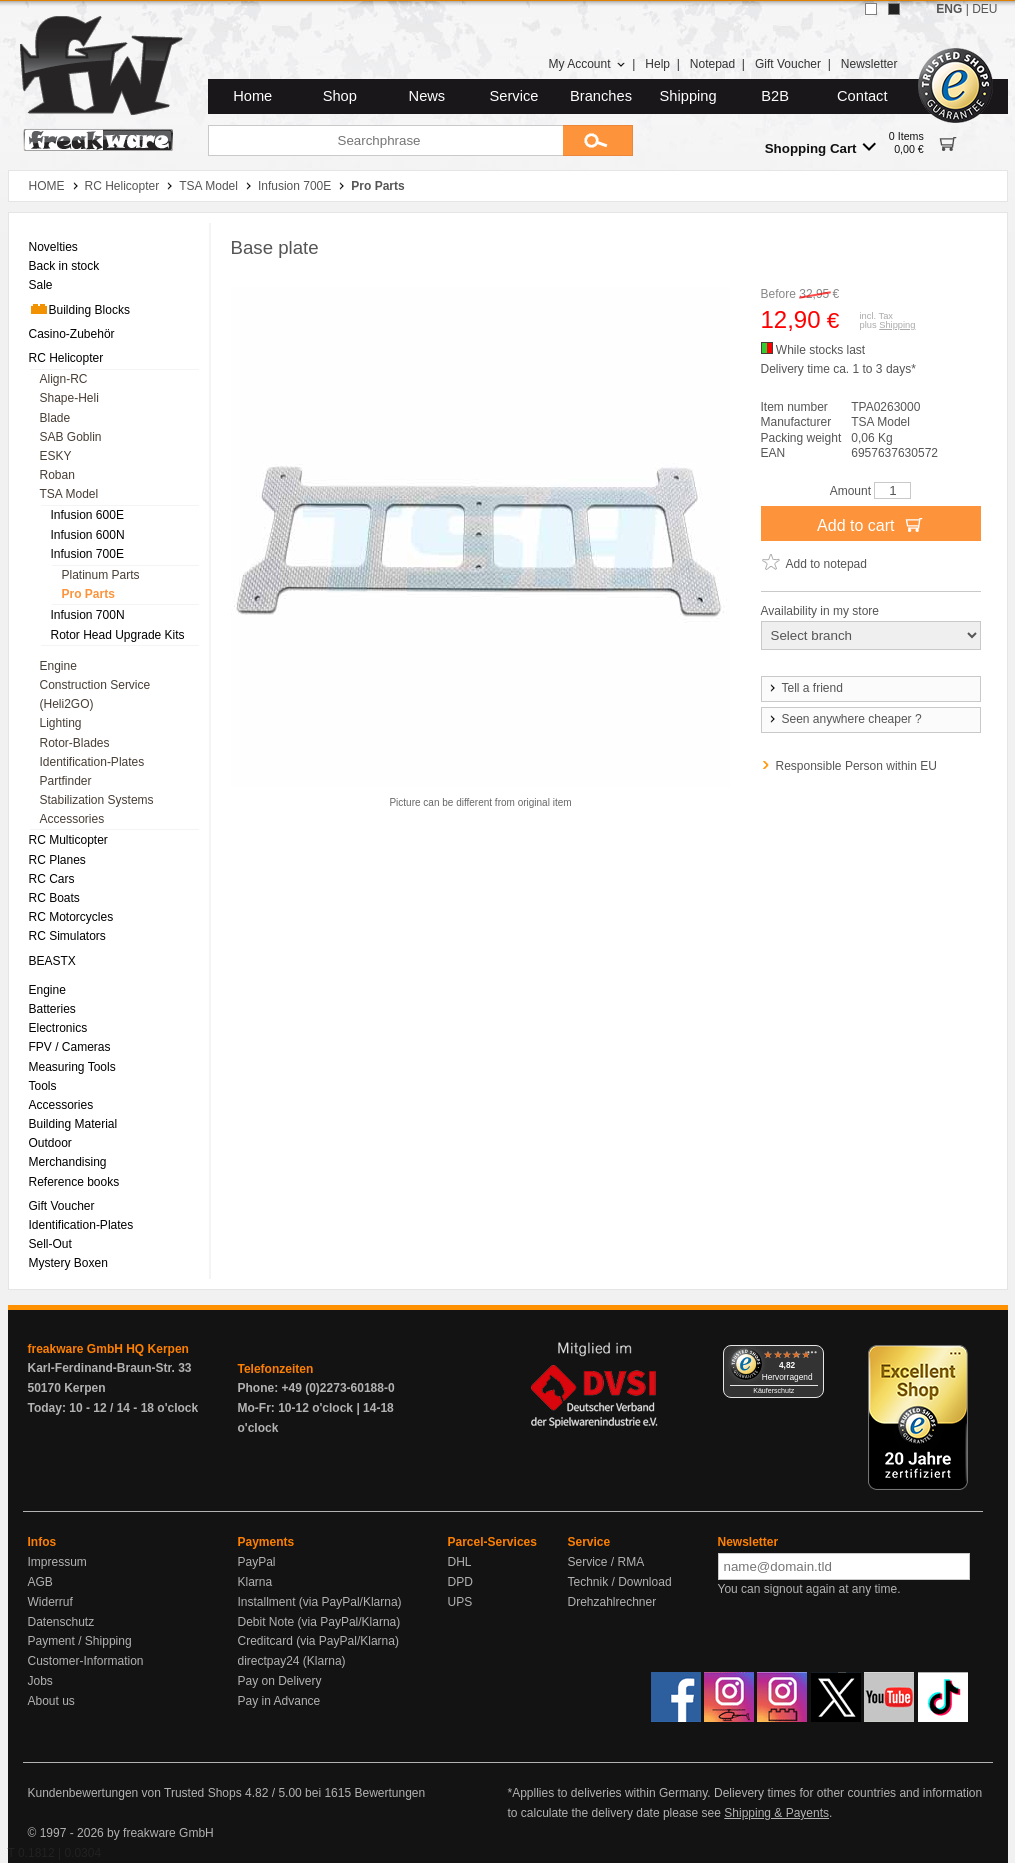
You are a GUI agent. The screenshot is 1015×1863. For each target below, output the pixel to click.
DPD (460, 1582)
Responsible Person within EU (856, 766)
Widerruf (50, 1602)
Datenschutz (61, 1622)
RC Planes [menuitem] (57, 860)
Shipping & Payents (776, 1813)
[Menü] (812, 1357)
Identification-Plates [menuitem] (92, 762)
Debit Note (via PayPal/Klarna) (319, 1622)
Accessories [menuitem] (72, 819)
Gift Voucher (788, 64)
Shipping (688, 96)
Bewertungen (389, 1793)
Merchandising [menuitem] (68, 1162)
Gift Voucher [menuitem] (62, 1206)
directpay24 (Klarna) (292, 1661)
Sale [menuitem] (41, 285)
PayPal (257, 1562)
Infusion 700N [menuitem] (88, 615)
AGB (40, 1582)
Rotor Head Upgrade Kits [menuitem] (118, 635)
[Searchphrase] (385, 140)
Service (514, 96)
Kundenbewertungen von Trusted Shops (135, 1793)
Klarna (255, 1582)
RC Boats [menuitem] (54, 898)
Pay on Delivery (280, 1681)
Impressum (57, 1562)
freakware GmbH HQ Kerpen (108, 1349)
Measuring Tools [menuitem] (72, 1067)
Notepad (712, 64)
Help (657, 64)
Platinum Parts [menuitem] (101, 575)
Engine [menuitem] (58, 666)
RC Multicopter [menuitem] (68, 840)
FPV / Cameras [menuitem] (70, 1047)
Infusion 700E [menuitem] (87, 554)
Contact (862, 96)
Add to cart (870, 524)
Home (252, 96)
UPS (460, 1602)
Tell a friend (805, 688)
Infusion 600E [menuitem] (87, 515)
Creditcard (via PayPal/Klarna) (318, 1641)
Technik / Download (620, 1582)
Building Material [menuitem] (73, 1124)
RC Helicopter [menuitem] (66, 358)
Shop (340, 96)
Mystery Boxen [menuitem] (68, 1263)
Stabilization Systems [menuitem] (97, 800)
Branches (601, 96)
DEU (984, 9)
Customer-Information (86, 1661)
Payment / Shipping (80, 1641)
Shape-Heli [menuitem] (69, 398)
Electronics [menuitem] (58, 1028)
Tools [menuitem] (43, 1086)
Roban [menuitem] (57, 475)
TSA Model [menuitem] (69, 494)
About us (51, 1701)
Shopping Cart (820, 147)
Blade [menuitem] (55, 418)
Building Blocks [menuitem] (79, 309)
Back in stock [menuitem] (64, 266)
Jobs (40, 1681)
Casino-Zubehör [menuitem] (72, 334)
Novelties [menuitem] (53, 247)
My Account (586, 64)
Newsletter (869, 64)
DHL (460, 1562)
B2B (775, 96)
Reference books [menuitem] (74, 1182)
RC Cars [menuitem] (52, 879)
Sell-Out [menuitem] (50, 1244)
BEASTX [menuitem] (52, 961)
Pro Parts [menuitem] (88, 594)
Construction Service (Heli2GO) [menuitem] (95, 694)
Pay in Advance (279, 1701)
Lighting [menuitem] (61, 723)
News (427, 96)
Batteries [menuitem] (52, 1009)
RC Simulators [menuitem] (67, 936)
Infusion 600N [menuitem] (88, 535)
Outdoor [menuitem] (50, 1143)
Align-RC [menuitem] (64, 379)
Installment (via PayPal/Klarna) (320, 1602)
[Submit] (598, 140)
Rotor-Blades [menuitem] (75, 743)
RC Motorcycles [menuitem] (71, 917)
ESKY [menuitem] (56, 456)
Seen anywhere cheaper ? (844, 719)
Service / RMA (606, 1562)
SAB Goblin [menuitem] (71, 437)
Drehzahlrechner (612, 1602)
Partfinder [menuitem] (66, 781)
